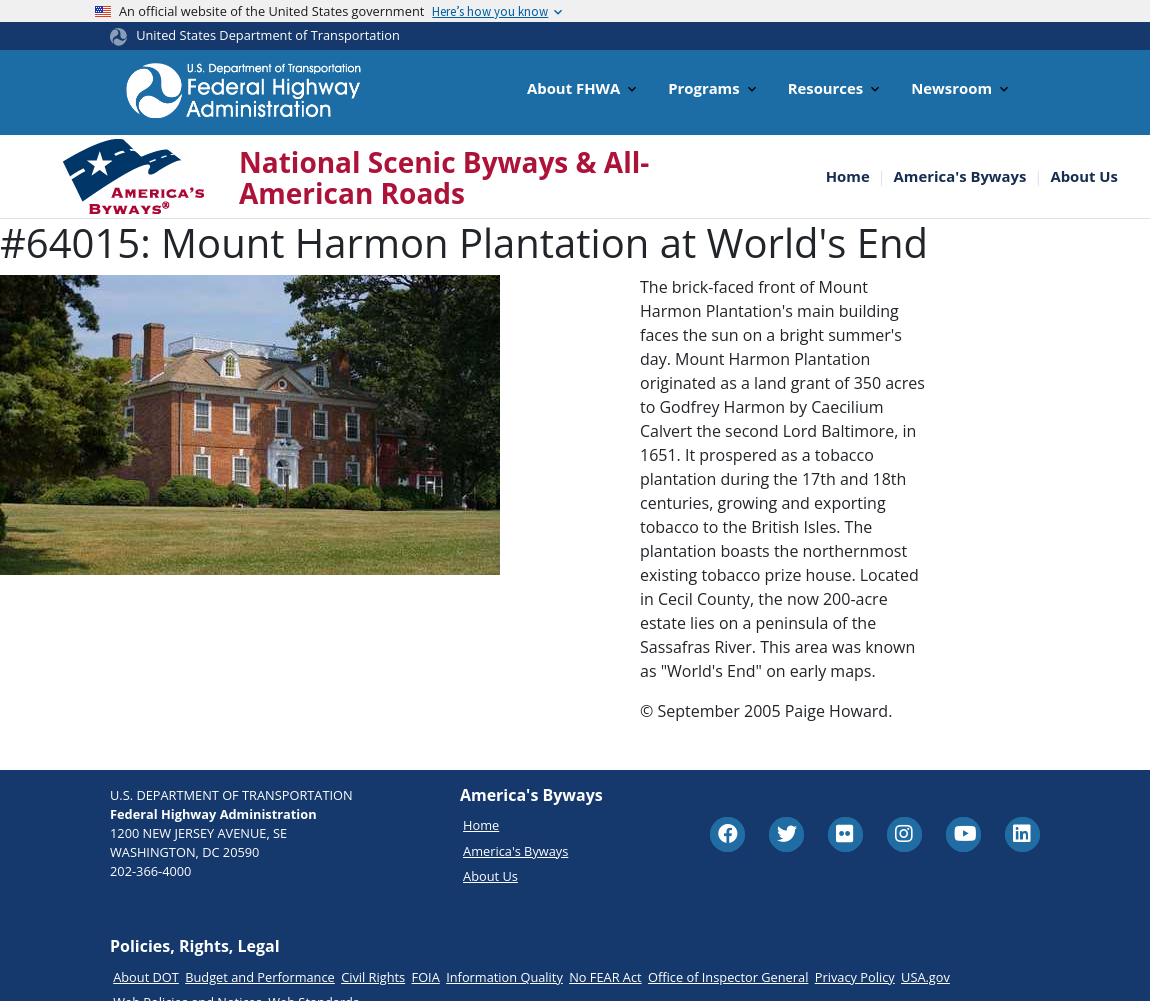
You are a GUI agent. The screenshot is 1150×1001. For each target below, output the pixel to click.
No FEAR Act (605, 977)
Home (848, 176)
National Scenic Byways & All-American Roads (444, 178)
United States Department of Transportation (268, 35)
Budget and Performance (260, 977)
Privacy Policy (855, 977)
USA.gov (925, 977)
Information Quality (504, 977)
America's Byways (960, 176)
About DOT (146, 977)
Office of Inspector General (728, 977)
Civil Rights (373, 977)
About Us (1084, 176)
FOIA (426, 977)
